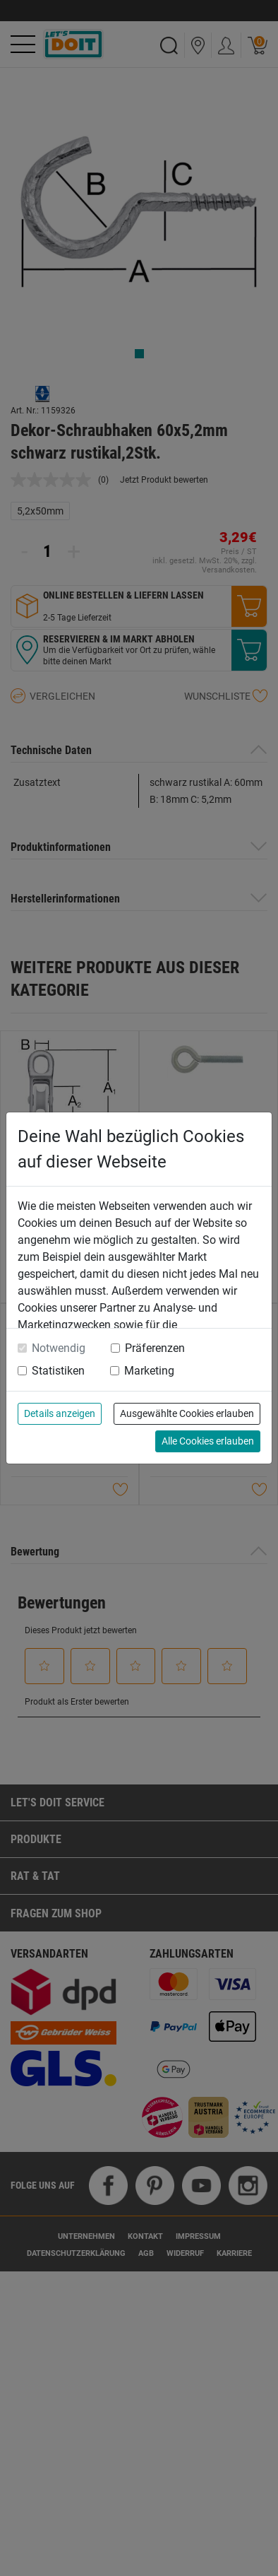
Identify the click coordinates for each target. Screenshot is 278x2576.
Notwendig (58, 1348)
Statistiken (58, 1370)
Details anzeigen (59, 1413)
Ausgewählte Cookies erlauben (187, 1413)
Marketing (149, 1370)
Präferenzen (155, 1348)
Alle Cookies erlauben (208, 1441)
